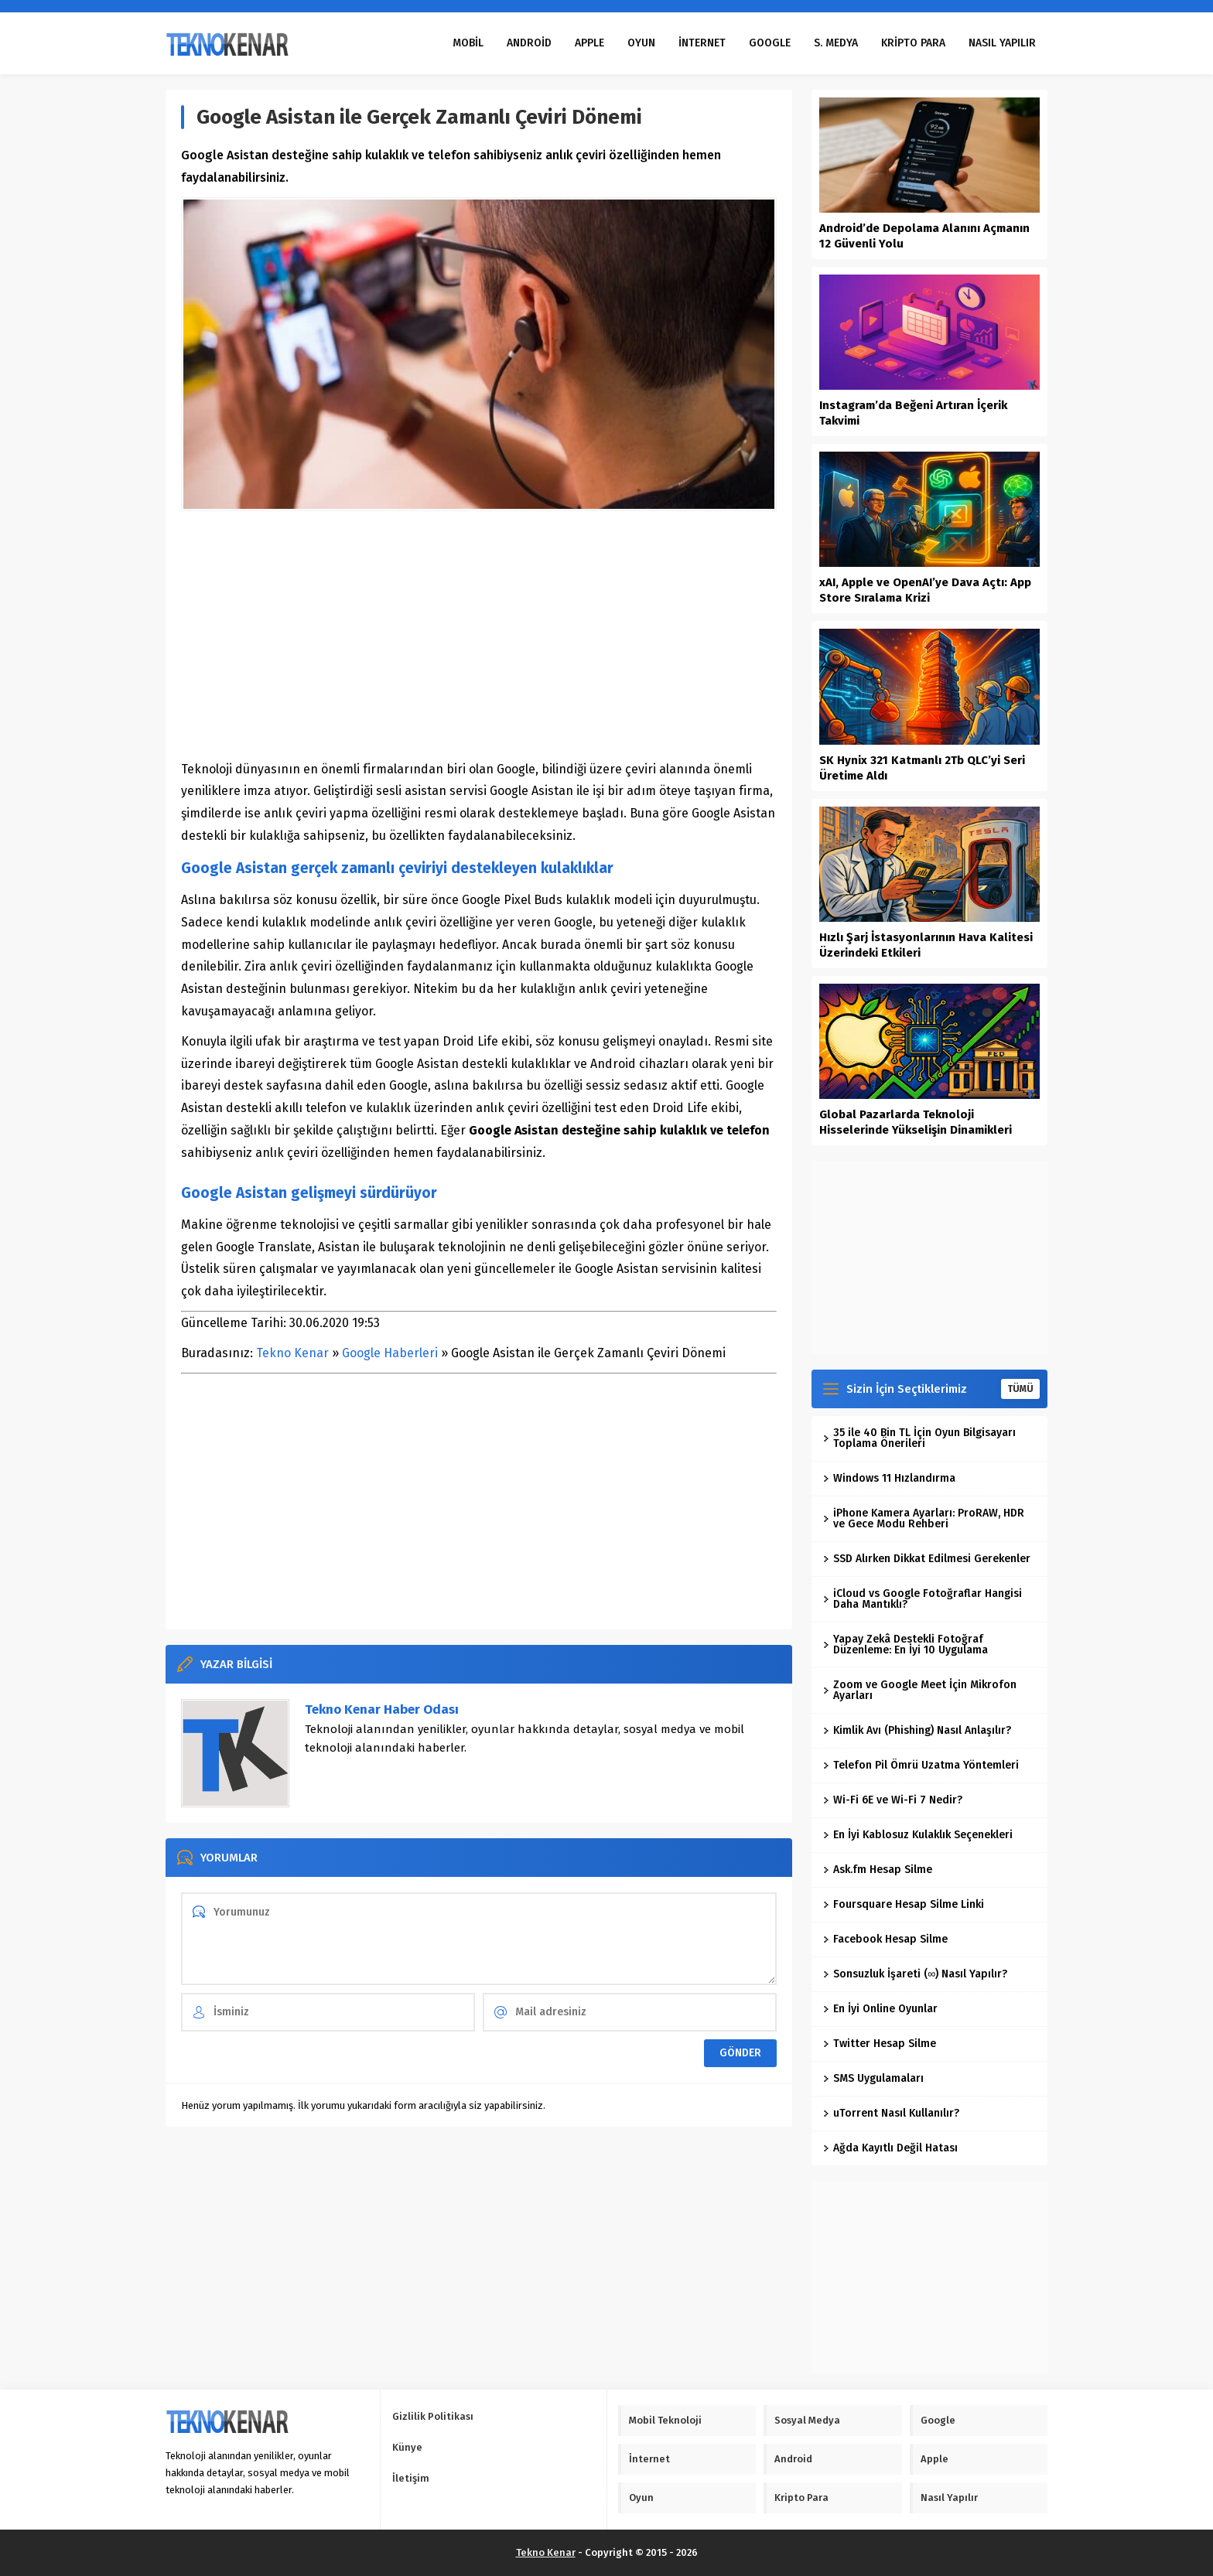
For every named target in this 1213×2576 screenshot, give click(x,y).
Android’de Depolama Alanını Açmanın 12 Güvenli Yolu (924, 236)
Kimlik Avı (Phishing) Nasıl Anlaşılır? (917, 1730)
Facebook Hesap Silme (885, 1939)
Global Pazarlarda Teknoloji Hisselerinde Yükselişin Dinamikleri (915, 1122)
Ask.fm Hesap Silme (877, 1869)
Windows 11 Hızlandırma (889, 1478)
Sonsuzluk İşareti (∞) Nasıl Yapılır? (915, 1974)
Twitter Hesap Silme (879, 2043)
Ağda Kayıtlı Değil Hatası (890, 2148)
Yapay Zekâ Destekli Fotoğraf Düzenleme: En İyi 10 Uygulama (905, 1644)
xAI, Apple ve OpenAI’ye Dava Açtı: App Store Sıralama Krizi (925, 590)
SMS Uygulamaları (873, 2078)
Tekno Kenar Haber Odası (382, 1709)
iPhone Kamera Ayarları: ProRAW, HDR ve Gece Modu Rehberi (923, 1518)
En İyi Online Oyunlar (880, 2008)
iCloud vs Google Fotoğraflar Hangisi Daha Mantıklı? (922, 1599)
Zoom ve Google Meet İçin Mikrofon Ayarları (920, 1690)
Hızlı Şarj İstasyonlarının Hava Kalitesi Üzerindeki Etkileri (926, 945)
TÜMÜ (1020, 1389)
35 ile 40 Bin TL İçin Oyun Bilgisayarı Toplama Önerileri (919, 1438)
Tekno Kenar (292, 1353)
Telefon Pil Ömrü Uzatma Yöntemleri (921, 1765)
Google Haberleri (390, 1353)
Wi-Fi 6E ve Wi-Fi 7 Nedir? (892, 1800)
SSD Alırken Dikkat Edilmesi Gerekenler (926, 1558)
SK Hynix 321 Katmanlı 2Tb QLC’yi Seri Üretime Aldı (922, 768)
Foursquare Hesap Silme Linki (903, 1904)
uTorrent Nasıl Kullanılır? (891, 2113)
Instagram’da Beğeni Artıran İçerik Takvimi (913, 413)
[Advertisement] (479, 635)
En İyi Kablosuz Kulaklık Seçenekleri (918, 1834)
